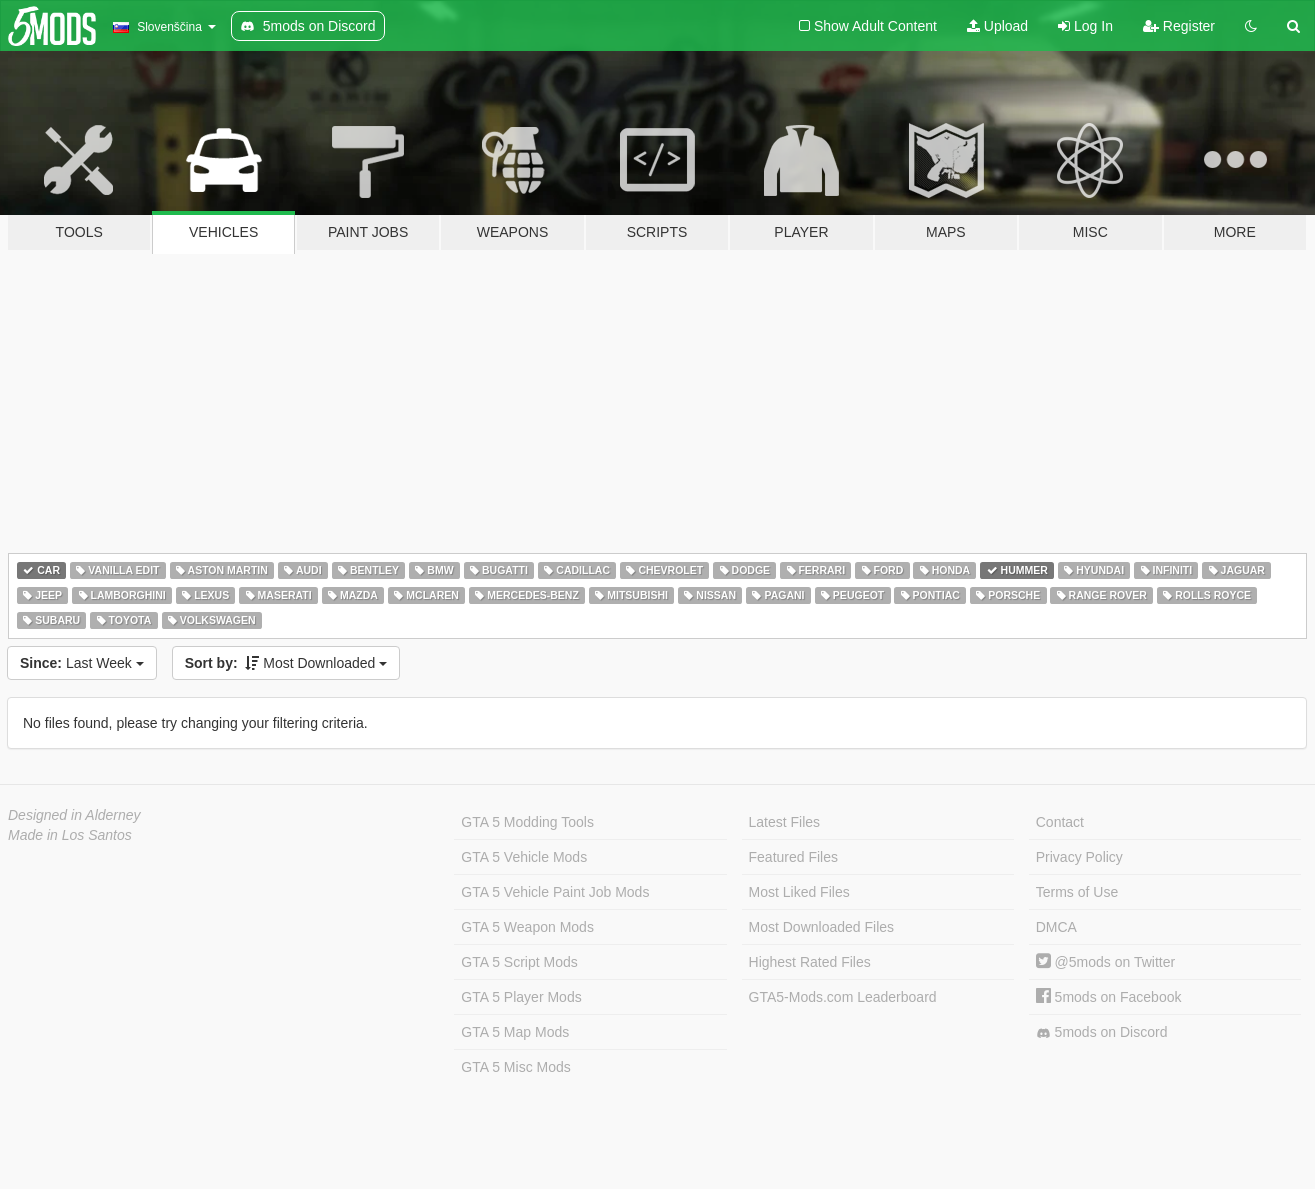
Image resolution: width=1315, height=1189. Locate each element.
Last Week (82, 663)
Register (1179, 26)
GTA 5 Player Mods (521, 997)
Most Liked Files (799, 892)
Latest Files (785, 822)
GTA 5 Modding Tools (527, 822)
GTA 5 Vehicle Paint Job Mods (555, 892)
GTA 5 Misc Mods (515, 1067)
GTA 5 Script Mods (519, 962)
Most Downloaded (286, 663)
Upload (997, 26)
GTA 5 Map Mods (515, 1032)
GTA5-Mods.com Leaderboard (843, 997)
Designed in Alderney (74, 815)
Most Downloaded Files (822, 927)
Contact (1060, 822)
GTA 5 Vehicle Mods (524, 857)
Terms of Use (1077, 892)
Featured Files (793, 857)
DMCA (1056, 927)
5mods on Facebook (1109, 997)
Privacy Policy (1079, 857)
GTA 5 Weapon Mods (527, 927)
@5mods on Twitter (1105, 962)
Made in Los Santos (70, 835)
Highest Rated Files (810, 962)
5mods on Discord (1102, 1032)
